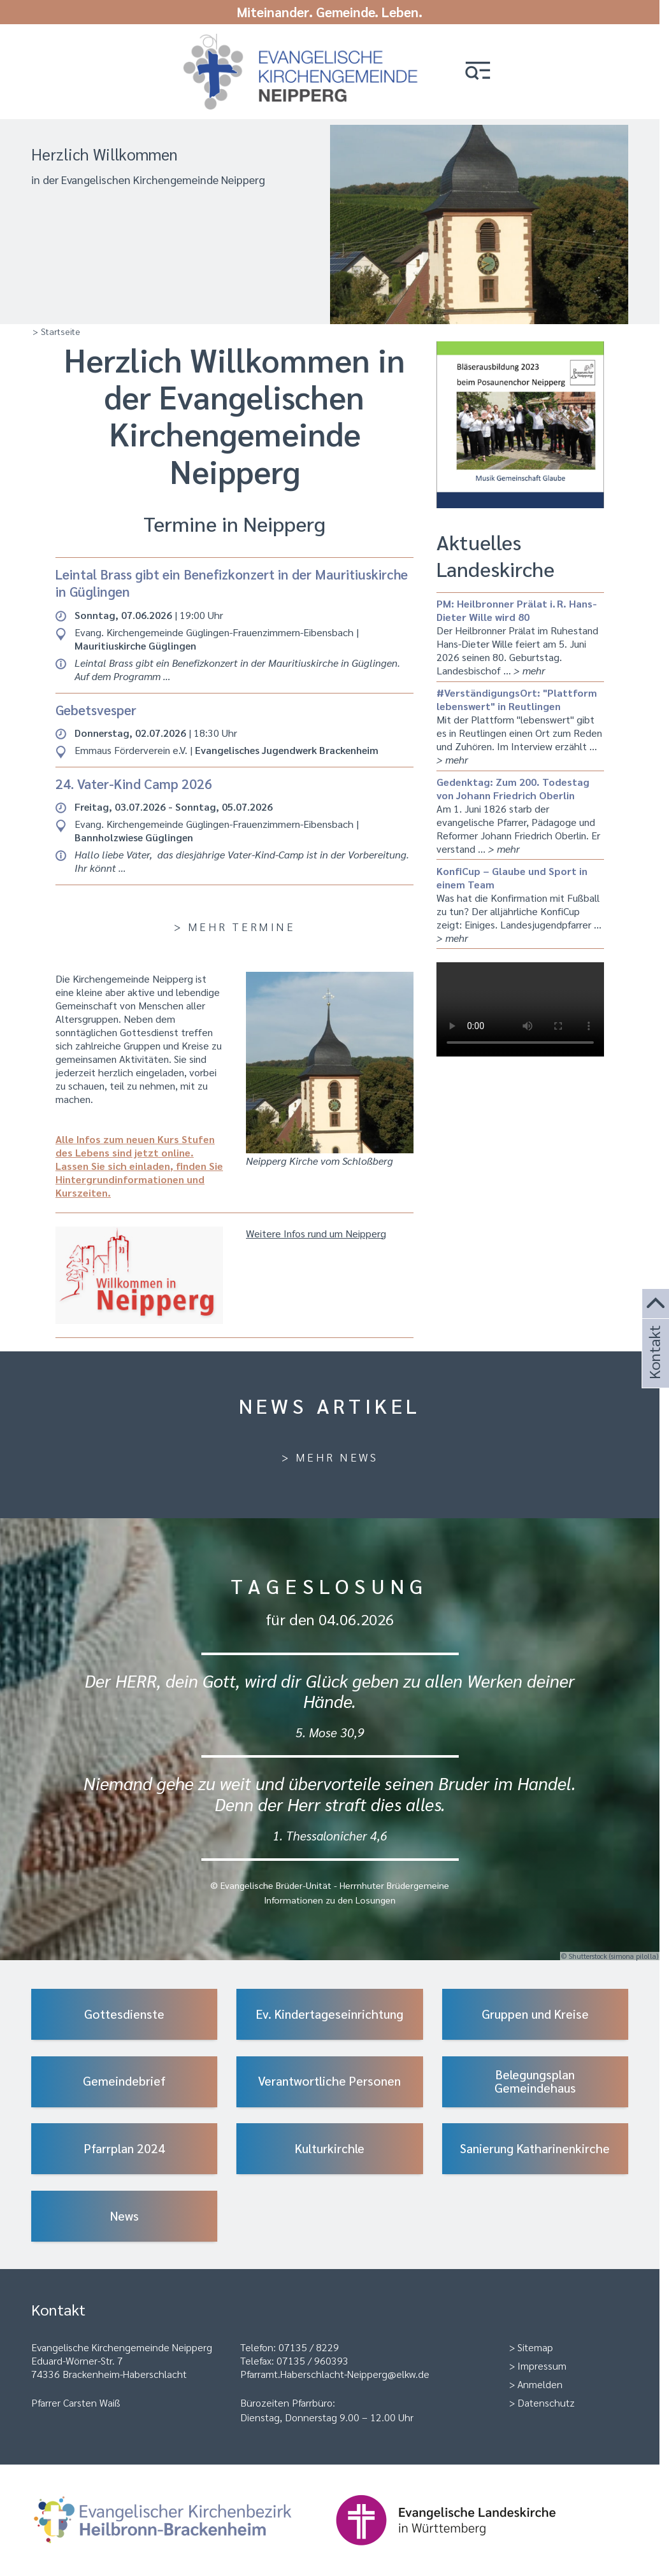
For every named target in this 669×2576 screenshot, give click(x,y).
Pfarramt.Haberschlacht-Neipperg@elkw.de (334, 2368)
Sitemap (535, 2341)
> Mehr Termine (234, 920)
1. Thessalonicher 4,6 (330, 1829)
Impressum (541, 2359)
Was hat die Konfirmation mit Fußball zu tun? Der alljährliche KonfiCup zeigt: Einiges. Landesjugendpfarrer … (520, 898)
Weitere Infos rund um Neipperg (316, 1227)
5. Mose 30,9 (330, 1726)
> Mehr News (330, 1451)
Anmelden (540, 2378)
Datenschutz (546, 2396)
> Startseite (56, 325)
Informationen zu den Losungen (330, 1894)
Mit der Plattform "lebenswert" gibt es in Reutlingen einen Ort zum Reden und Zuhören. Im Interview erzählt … (520, 720)
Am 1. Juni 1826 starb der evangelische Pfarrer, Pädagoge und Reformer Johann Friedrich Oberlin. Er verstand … (520, 809)
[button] (479, 71)
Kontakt (654, 1369)
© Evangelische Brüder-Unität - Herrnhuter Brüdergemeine (329, 1879)
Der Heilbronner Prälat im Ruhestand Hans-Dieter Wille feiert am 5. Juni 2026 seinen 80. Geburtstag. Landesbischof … (520, 631)
